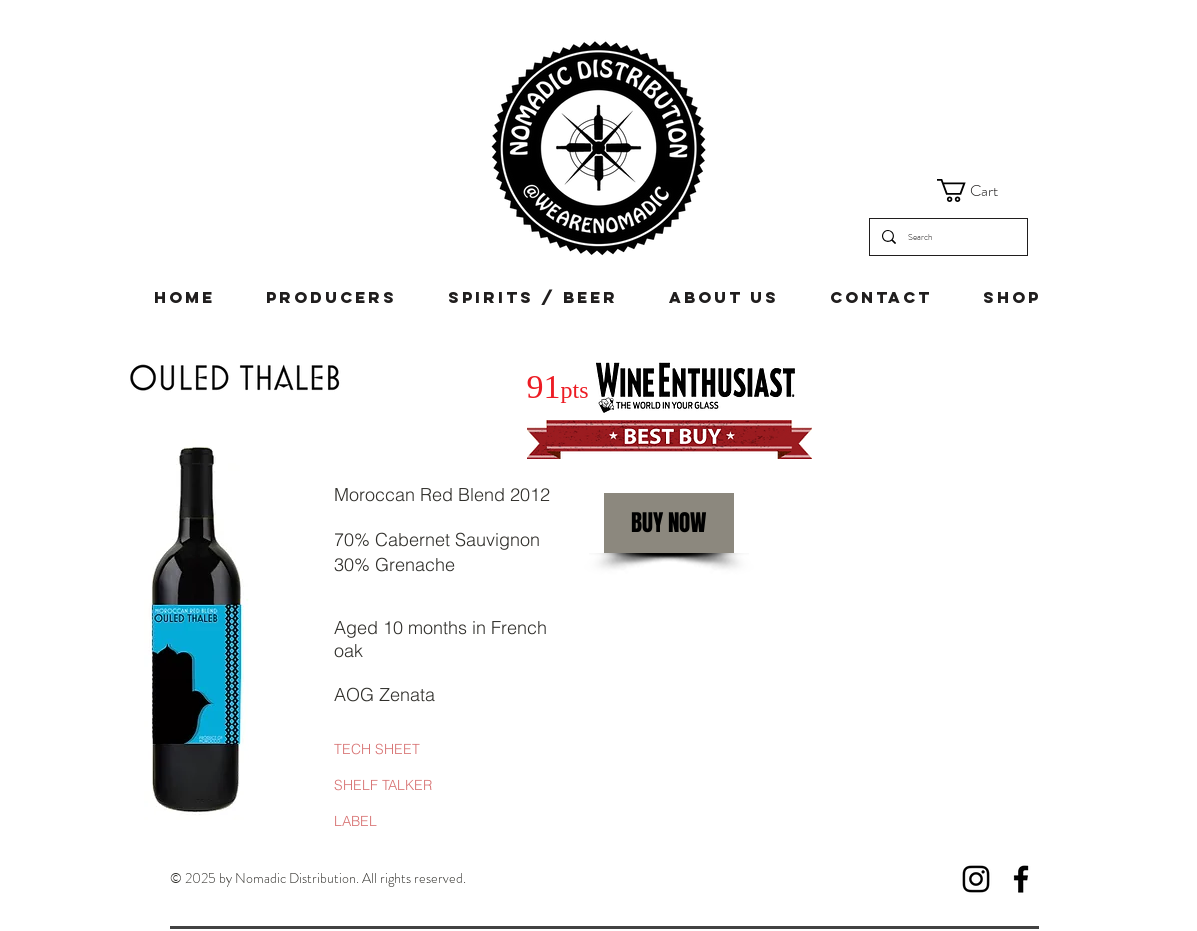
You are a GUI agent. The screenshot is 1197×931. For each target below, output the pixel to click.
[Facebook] (1021, 879)
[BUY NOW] (669, 523)
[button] (981, 190)
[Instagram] (976, 879)
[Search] (946, 237)
